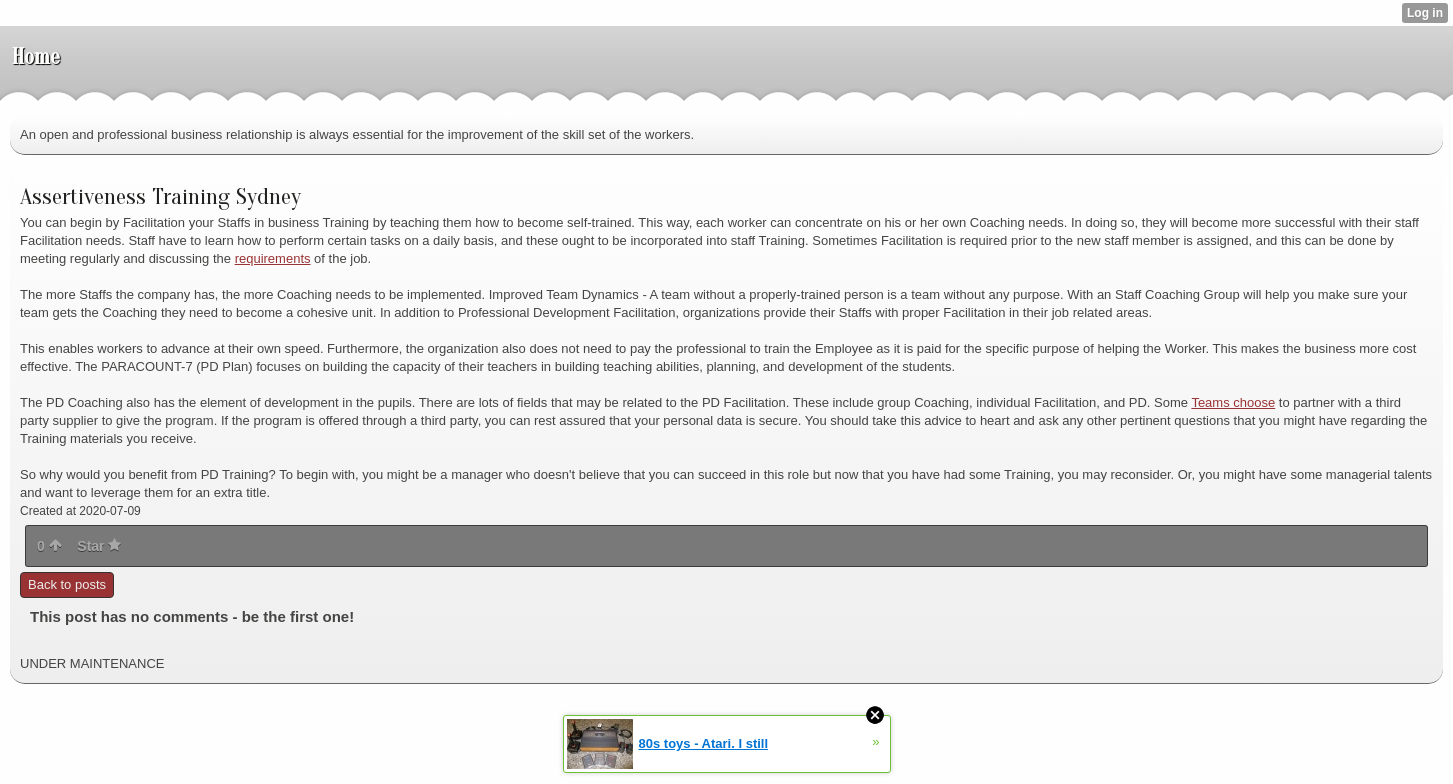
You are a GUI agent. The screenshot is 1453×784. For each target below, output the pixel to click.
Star (99, 546)
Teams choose (1233, 402)
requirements (273, 258)
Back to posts (67, 584)
